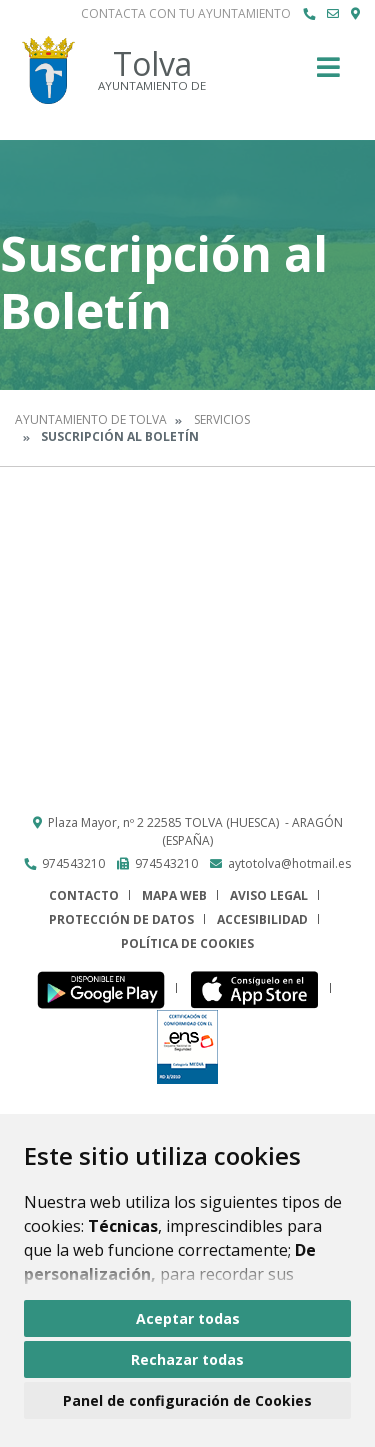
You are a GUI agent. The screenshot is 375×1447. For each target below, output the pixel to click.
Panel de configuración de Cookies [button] (187, 1400)
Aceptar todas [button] (188, 1318)
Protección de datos (121, 919)
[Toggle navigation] (328, 73)
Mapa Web (174, 895)
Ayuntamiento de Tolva (91, 419)
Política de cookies (187, 943)
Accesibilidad (262, 919)
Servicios (222, 419)
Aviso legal (269, 895)
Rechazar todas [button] (187, 1359)
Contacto (84, 895)
